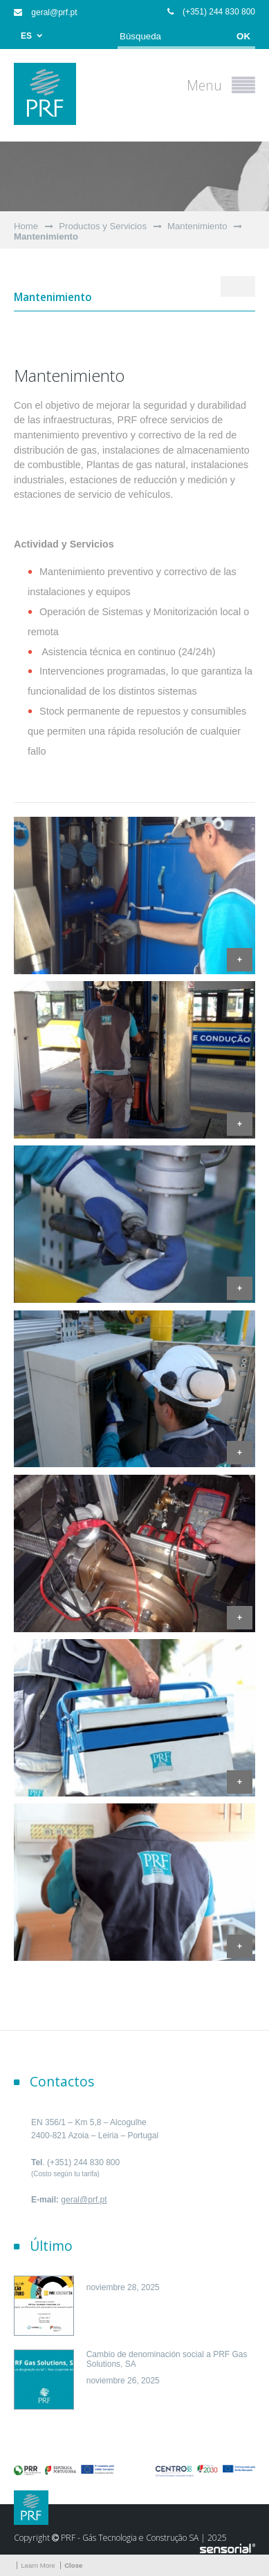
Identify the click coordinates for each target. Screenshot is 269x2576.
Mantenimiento (197, 226)
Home (26, 226)
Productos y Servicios (103, 226)
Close (73, 2565)
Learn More (38, 2565)
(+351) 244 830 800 (211, 12)
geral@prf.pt (45, 12)
